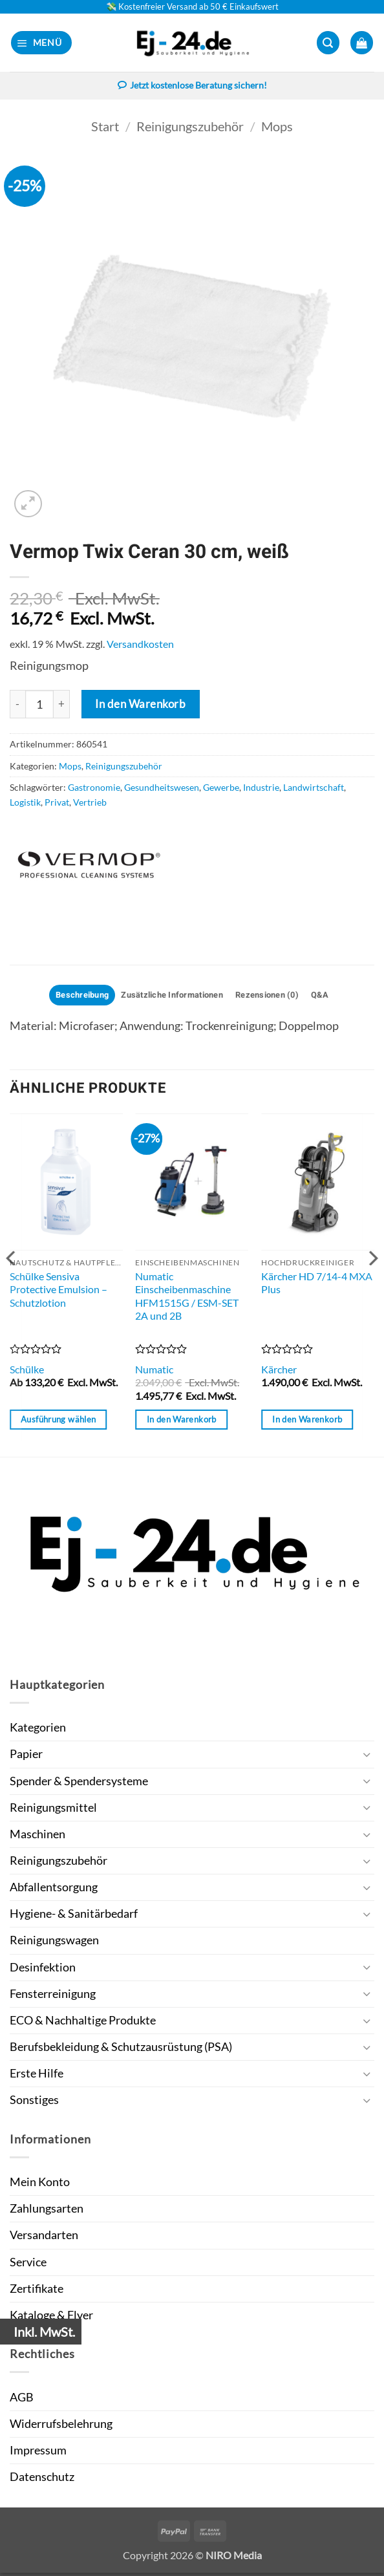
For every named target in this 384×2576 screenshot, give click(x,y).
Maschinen (37, 1837)
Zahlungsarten (46, 2211)
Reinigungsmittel (53, 1810)
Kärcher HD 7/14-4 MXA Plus (316, 1285)
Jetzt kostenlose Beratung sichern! (192, 87)
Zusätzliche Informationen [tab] (169, 997)
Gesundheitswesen (161, 788)
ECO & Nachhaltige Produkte (83, 2023)
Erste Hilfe (36, 2076)
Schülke (27, 1372)
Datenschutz (42, 2480)
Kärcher (279, 1372)
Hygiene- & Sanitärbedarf (74, 1917)
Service (28, 2264)
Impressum (38, 2453)
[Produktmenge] (39, 705)
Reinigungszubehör (190, 126)
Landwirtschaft (313, 788)
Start (105, 126)
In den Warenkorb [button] (182, 1422)
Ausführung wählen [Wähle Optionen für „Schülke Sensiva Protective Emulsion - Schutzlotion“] (58, 1422)
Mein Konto (40, 2185)
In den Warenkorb (140, 704)
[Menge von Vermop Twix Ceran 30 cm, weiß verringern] (17, 705)
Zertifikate (36, 2291)
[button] (41, 42)
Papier (26, 1757)
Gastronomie (94, 788)
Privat (57, 802)
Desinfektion (43, 1970)
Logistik (25, 802)
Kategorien (38, 1730)
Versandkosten (140, 644)
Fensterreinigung (53, 1996)
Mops (277, 126)
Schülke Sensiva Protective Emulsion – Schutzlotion (58, 1291)
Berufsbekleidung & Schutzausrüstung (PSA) (121, 2050)
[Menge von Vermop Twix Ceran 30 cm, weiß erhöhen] (62, 705)
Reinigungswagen (54, 1943)
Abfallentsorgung (54, 1890)
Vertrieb (90, 802)
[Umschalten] (366, 1757)
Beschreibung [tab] (69, 997)
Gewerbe (221, 788)
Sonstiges (34, 2103)
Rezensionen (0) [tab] (275, 997)
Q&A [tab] (335, 997)
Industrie (261, 788)
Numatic (154, 1372)
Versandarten (44, 2238)
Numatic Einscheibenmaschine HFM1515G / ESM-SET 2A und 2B (187, 1298)
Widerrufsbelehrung (61, 2427)
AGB (22, 2400)
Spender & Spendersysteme (79, 1783)
